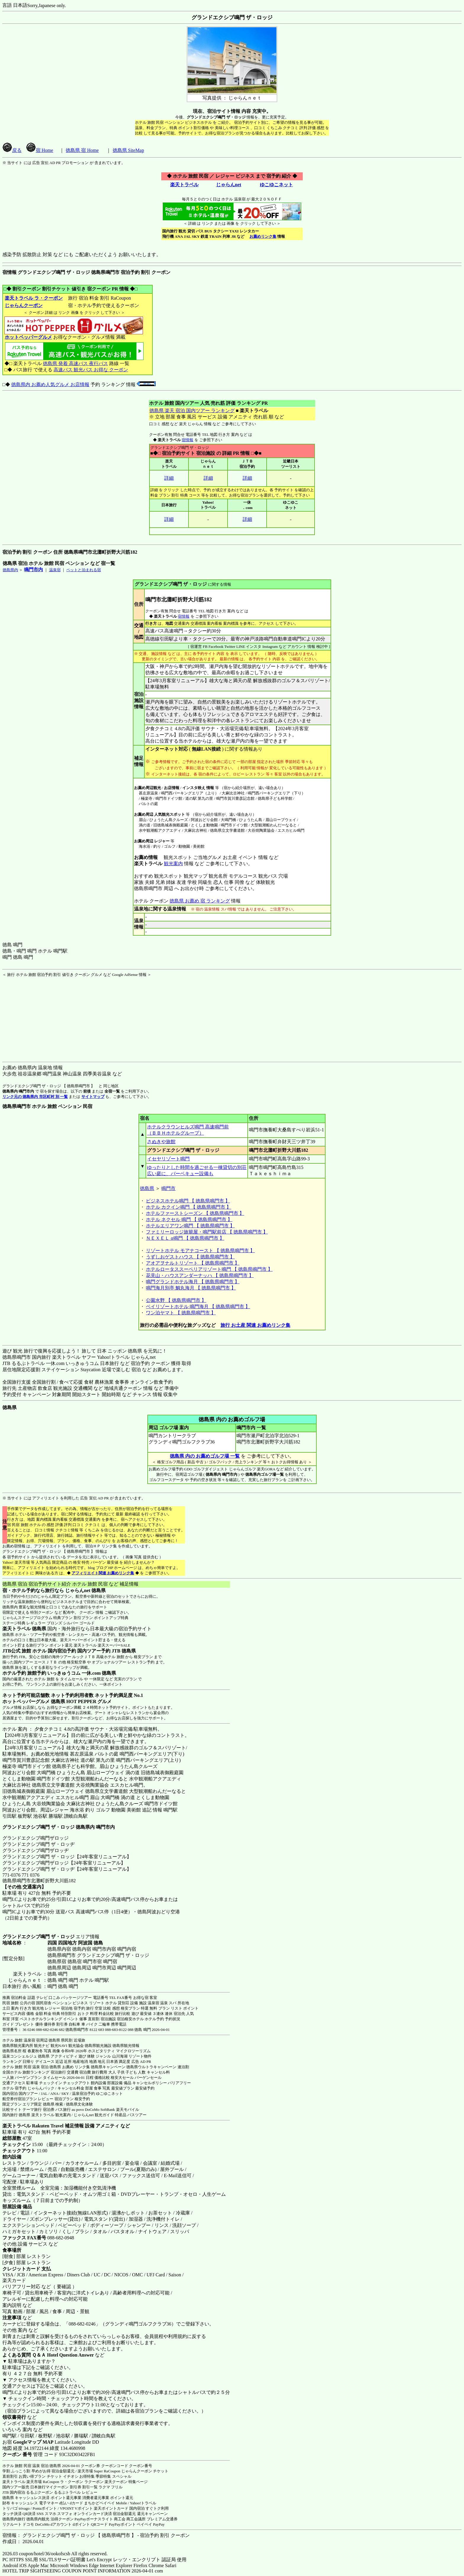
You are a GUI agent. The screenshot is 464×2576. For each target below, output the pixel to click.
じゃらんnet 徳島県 (85, 1590)
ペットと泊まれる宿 (83, 570)
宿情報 (187, 440)
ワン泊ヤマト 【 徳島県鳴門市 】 (181, 1312)
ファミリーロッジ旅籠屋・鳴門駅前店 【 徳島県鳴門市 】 (207, 1231)
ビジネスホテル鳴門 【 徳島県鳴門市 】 (188, 1200)
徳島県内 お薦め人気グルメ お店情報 (50, 384)
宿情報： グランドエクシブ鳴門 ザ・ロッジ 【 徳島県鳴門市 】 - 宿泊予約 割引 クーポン (96, 2535)
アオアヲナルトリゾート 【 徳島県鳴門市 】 (192, 1262)
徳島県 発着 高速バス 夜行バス (75, 363)
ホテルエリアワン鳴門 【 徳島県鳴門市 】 (190, 1225)
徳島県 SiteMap (128, 150)
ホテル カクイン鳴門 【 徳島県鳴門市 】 (188, 1207)
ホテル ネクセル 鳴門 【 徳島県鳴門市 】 (189, 1219)
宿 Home (39, 150)
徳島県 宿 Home (82, 150)
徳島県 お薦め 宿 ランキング (200, 900)
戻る (12, 150)
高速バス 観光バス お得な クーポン (91, 369)
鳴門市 (168, 1188)
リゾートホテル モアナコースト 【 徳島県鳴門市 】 (200, 1250)
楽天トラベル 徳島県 (24, 1628)
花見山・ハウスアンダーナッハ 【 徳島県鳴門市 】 (200, 1275)
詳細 (169, 478)
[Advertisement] (39, 1014)
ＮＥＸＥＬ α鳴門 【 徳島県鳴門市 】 (185, 1238)
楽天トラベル (184, 184)
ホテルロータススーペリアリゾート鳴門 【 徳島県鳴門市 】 (209, 1269)
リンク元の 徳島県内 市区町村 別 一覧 (35, 1096)
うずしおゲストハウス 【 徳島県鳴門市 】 (190, 1256)
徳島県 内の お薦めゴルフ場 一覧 (205, 1456)
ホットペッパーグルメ (28, 337)
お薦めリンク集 (262, 236)
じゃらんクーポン (23, 305)
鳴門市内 (33, 569)
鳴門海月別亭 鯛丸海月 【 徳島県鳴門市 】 (191, 1287)
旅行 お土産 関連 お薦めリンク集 (255, 1325)
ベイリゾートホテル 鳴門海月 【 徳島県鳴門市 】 (198, 1306)
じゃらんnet (228, 184)
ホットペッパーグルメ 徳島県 (33, 1701)
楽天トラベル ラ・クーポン (33, 298)
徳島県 (147, 1188)
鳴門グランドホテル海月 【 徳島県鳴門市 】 (192, 1281)
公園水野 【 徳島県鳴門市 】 (176, 1300)
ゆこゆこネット (276, 184)
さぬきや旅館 (161, 1141)
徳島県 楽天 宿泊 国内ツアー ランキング (192, 410)
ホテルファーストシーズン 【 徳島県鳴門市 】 (195, 1213)
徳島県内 (10, 570)
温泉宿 (55, 570)
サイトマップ (92, 1096)
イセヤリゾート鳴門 (168, 1158)
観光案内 (173, 863)
